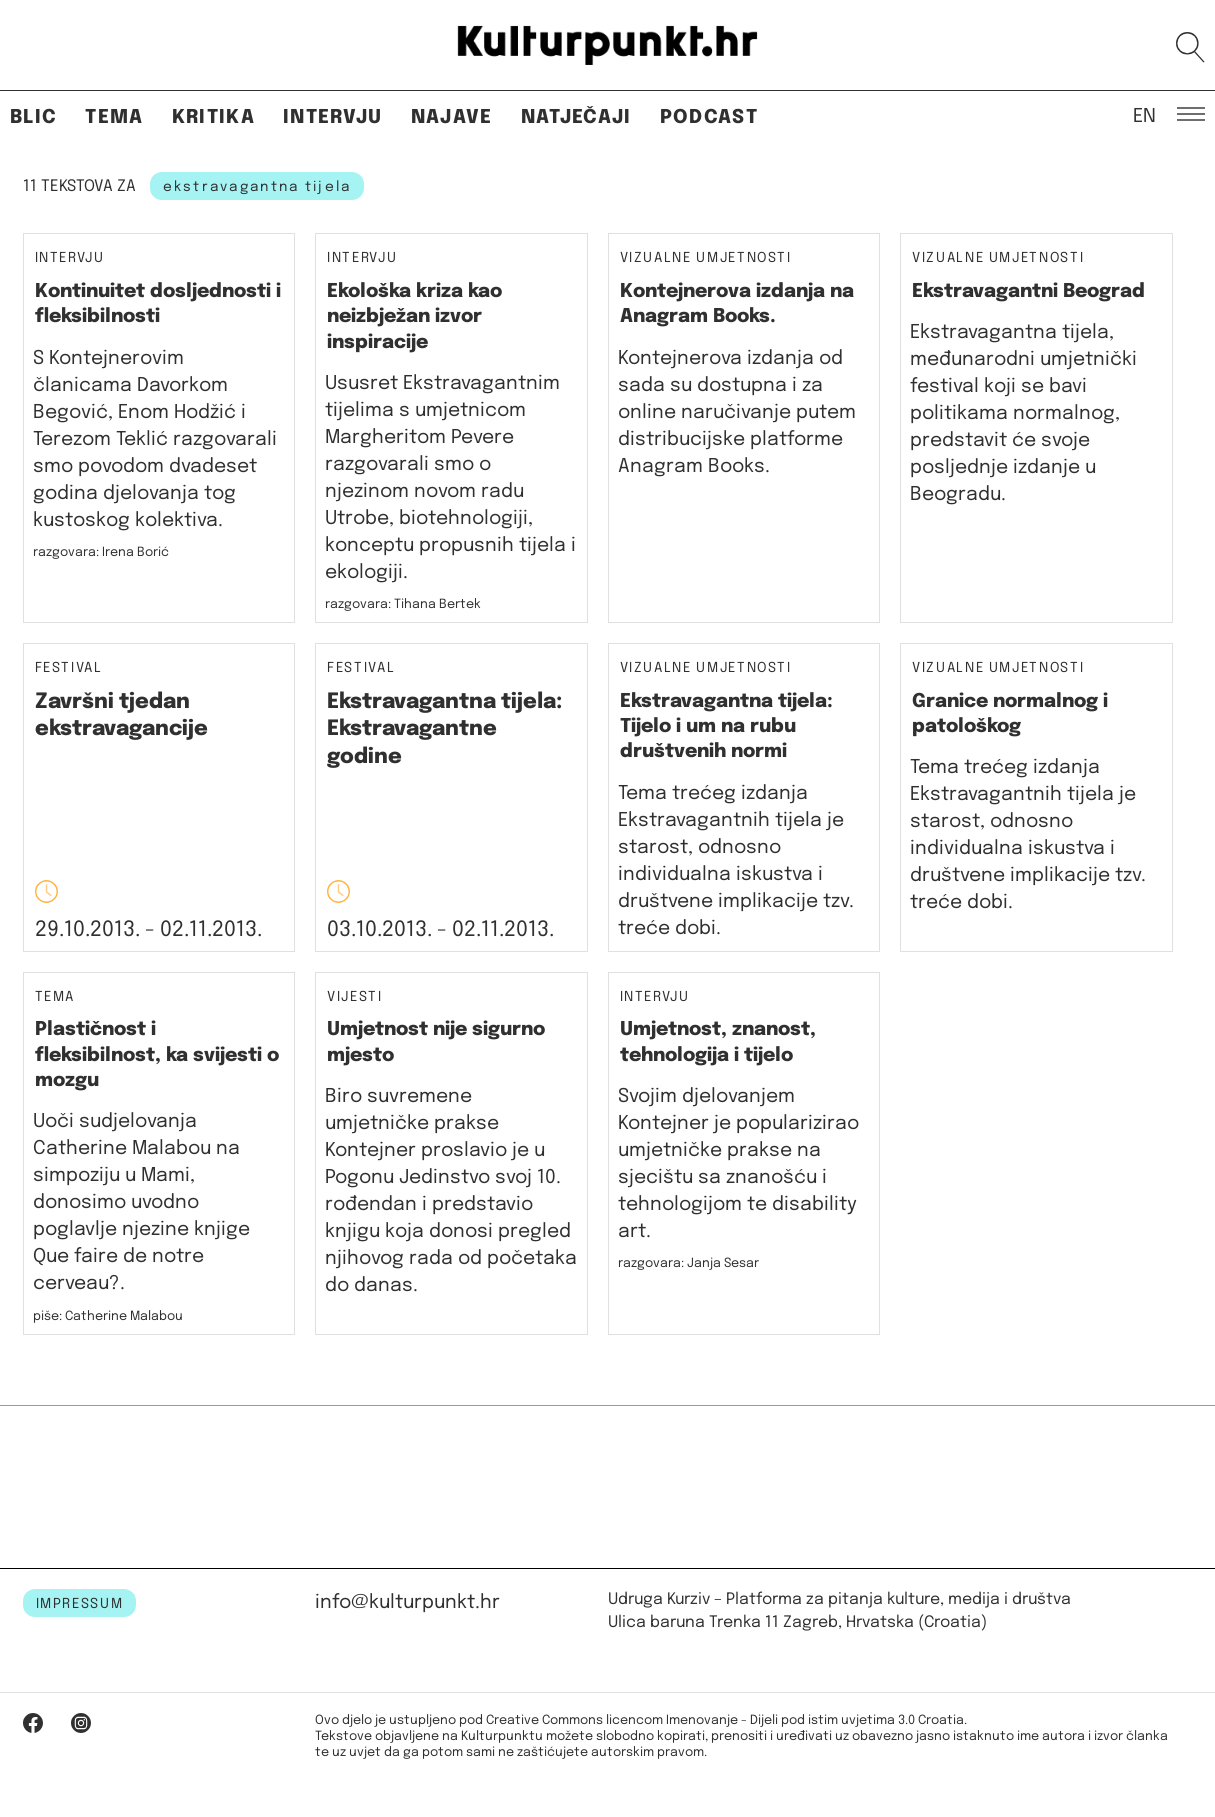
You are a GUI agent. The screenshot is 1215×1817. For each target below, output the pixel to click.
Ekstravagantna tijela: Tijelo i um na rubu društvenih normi (726, 727)
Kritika (213, 117)
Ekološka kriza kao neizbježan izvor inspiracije (414, 317)
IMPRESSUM (80, 1604)
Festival (69, 668)
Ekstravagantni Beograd (1028, 291)
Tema (114, 117)
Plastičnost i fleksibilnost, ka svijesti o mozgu (157, 1055)
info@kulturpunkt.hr (407, 1602)
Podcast (709, 117)
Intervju (333, 117)
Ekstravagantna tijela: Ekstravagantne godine (444, 729)
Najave (452, 117)
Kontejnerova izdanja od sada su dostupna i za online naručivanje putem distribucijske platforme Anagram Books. (737, 412)
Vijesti (355, 997)
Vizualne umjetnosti (706, 258)
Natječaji (576, 117)
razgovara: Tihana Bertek (403, 604)
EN (1144, 115)
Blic (33, 117)
